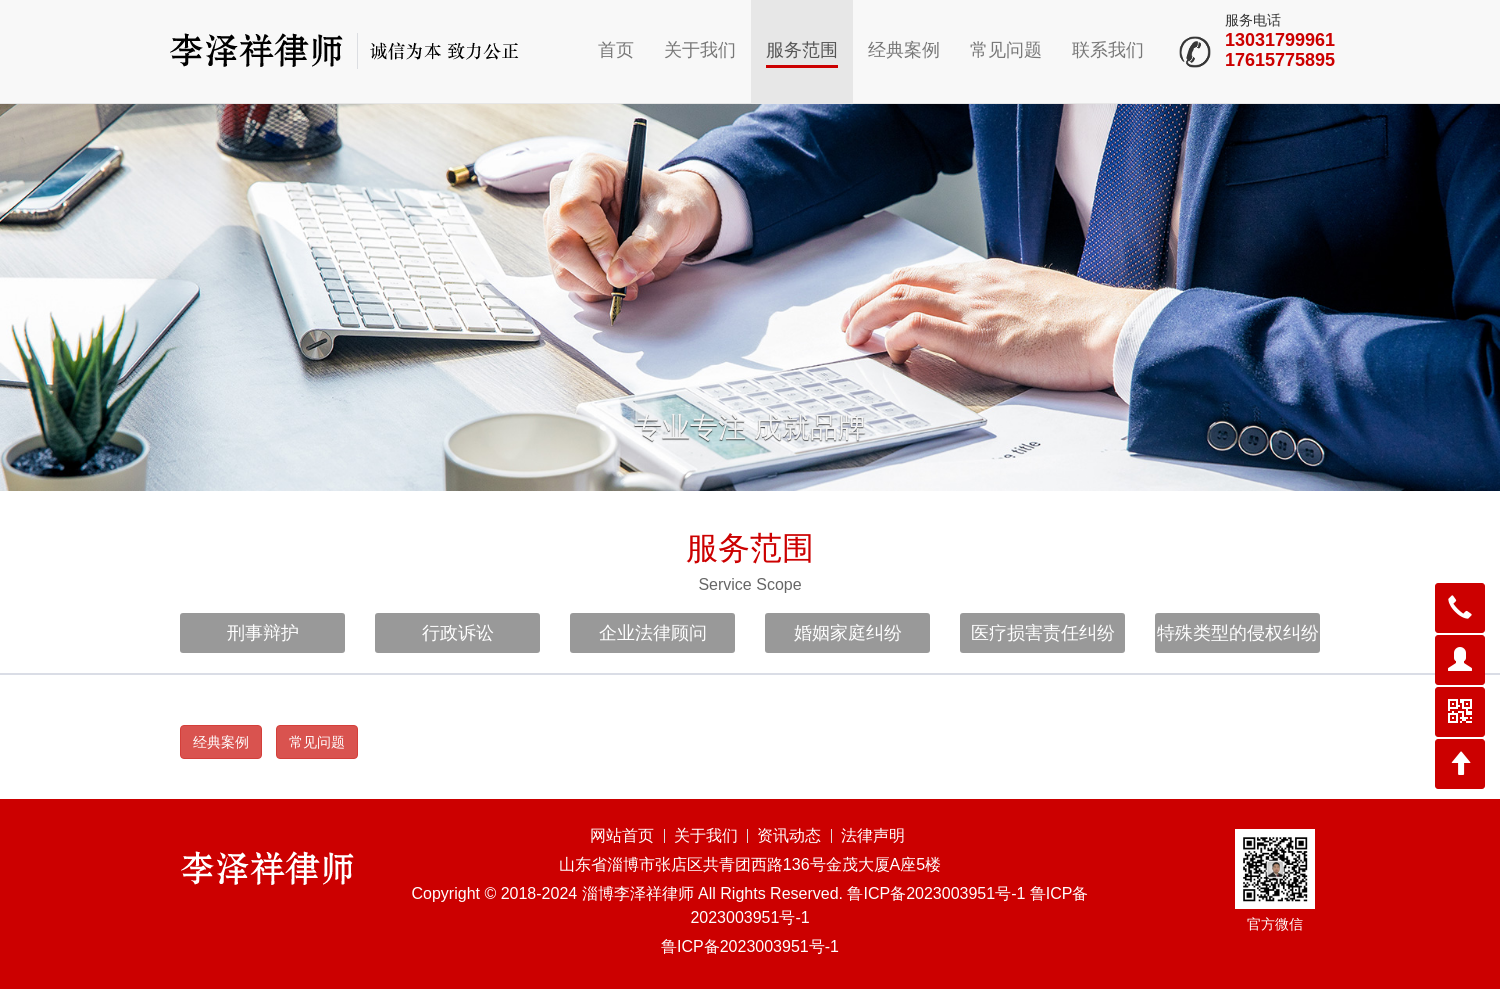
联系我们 (1108, 50)
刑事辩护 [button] (263, 633)
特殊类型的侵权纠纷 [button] (1238, 633)
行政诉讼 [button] (458, 633)
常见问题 (1006, 50)
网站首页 (622, 835)
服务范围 (802, 50)
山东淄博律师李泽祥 (345, 50)
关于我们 (700, 50)
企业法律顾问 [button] (653, 633)
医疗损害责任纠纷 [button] (1043, 633)
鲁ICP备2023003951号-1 (750, 946)
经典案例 (904, 50)
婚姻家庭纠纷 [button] (848, 633)
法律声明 (873, 835)
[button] (1460, 608)
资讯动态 (789, 835)
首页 (616, 50)
